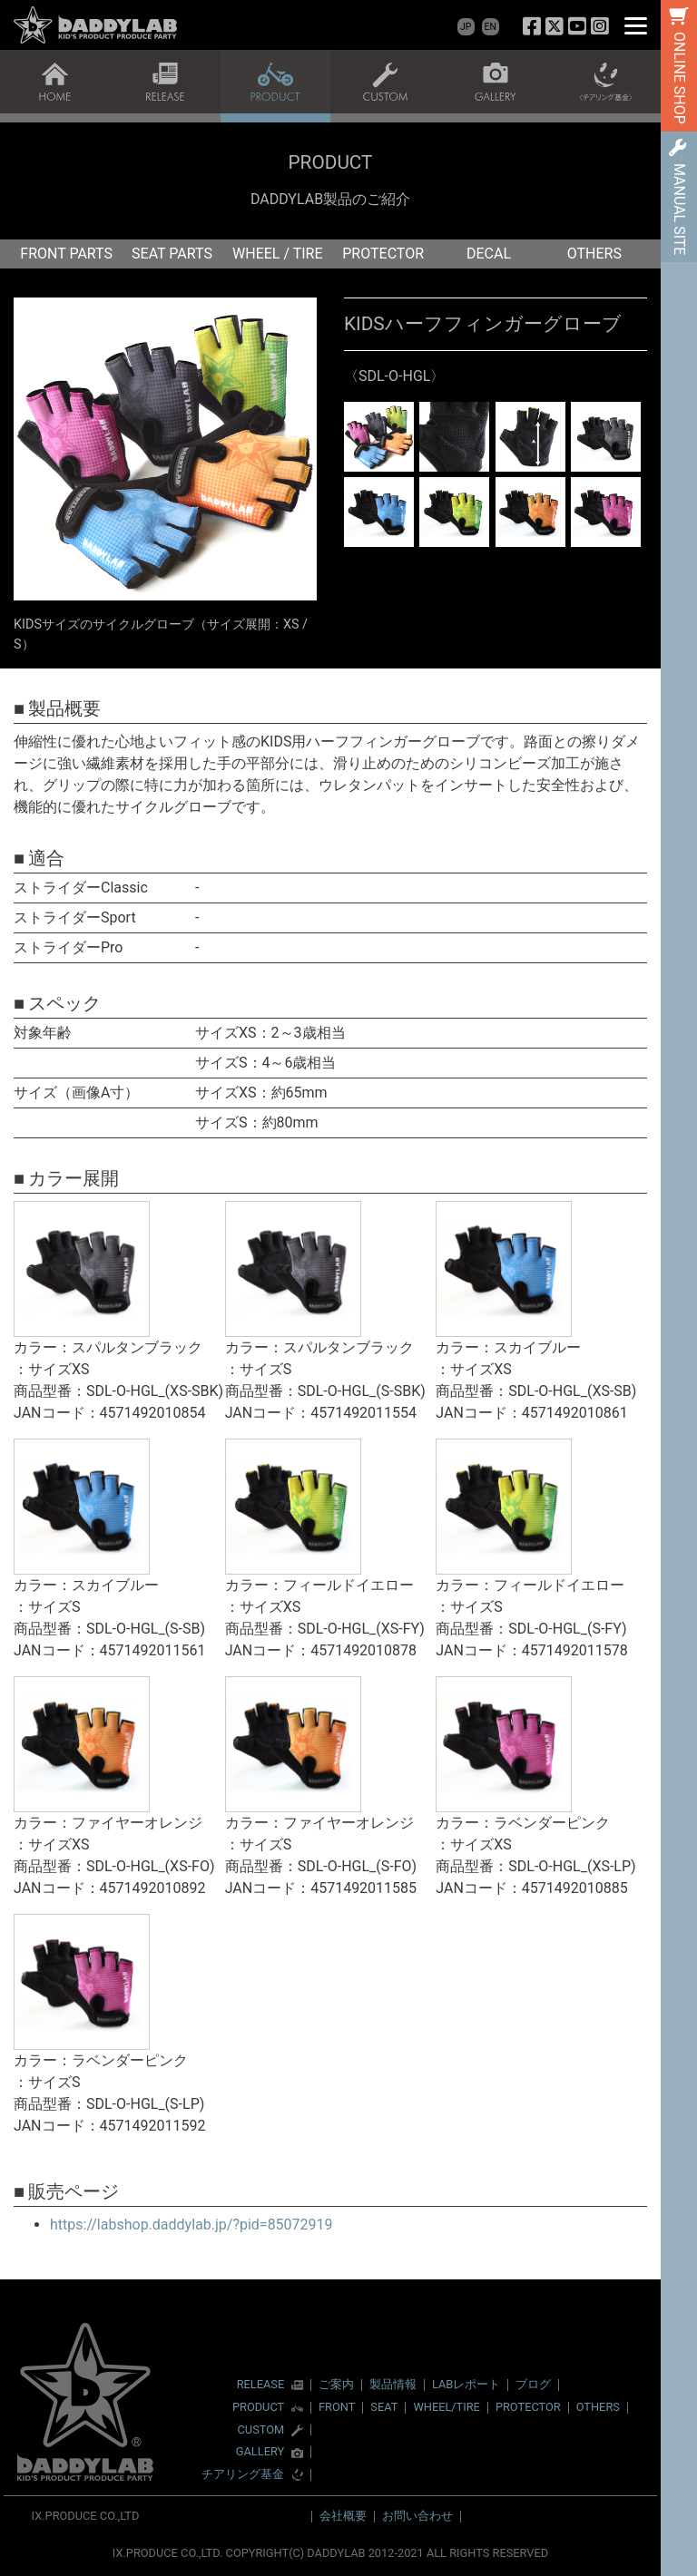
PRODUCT (258, 2408)
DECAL (488, 253)
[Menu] (636, 25)
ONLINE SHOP (679, 78)
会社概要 (343, 2515)
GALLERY (260, 2452)
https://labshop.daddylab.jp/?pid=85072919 (191, 2224)
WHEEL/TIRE (446, 2407)
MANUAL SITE (679, 209)
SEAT (384, 2407)
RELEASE (261, 2385)
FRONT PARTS (66, 253)
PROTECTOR (383, 253)
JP (465, 27)
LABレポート (466, 2384)
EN (490, 27)
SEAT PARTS (172, 253)
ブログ (533, 2384)
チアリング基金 (242, 2475)
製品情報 (393, 2384)
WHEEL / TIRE (277, 253)
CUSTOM (261, 2430)
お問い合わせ (417, 2515)
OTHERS (594, 253)
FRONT (337, 2407)
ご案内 (336, 2384)
